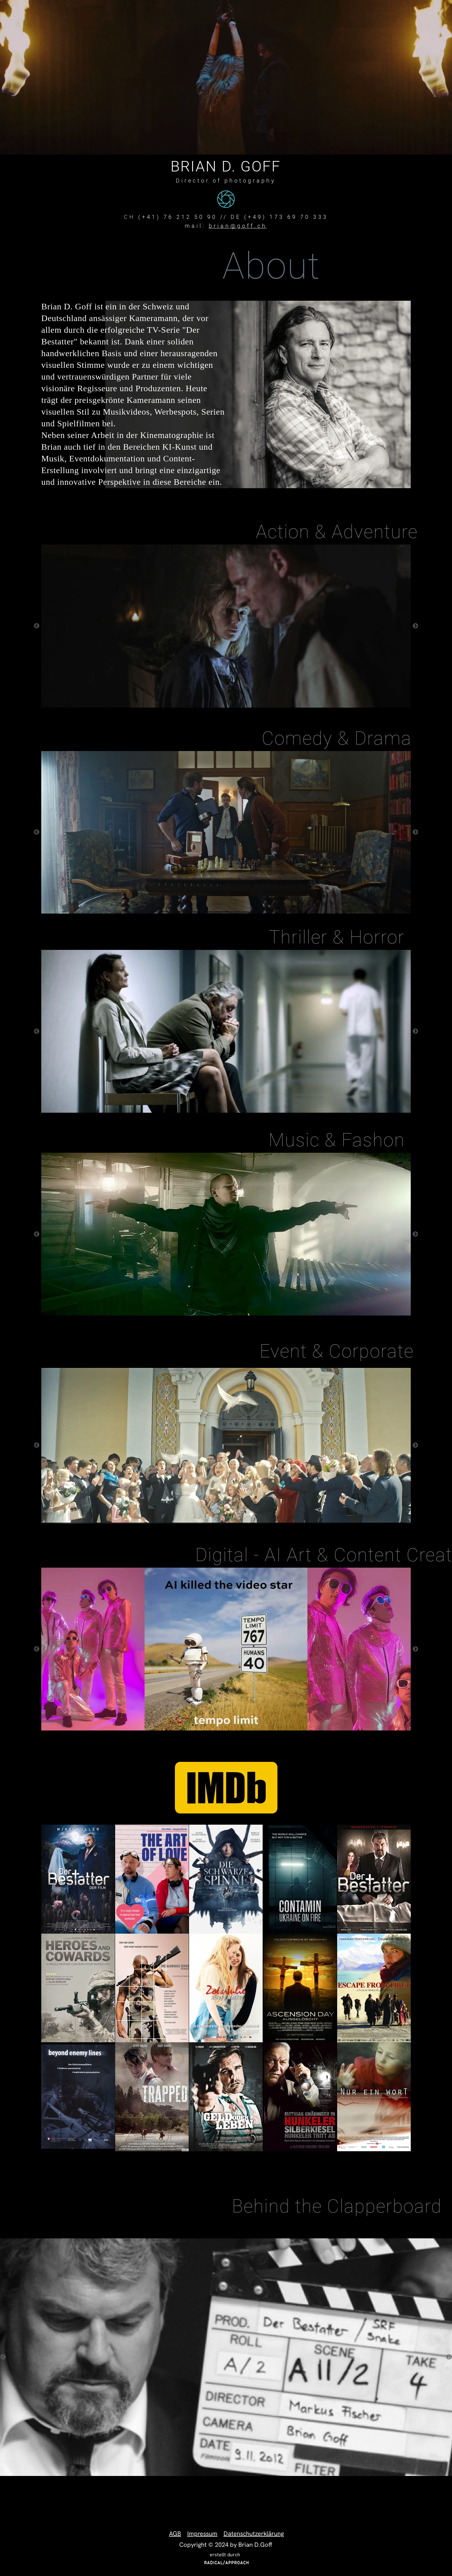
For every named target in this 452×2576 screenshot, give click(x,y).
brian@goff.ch (238, 226)
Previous (37, 626)
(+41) (150, 217)
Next (415, 626)
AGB (175, 2534)
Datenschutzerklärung (254, 2534)
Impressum (202, 2534)
